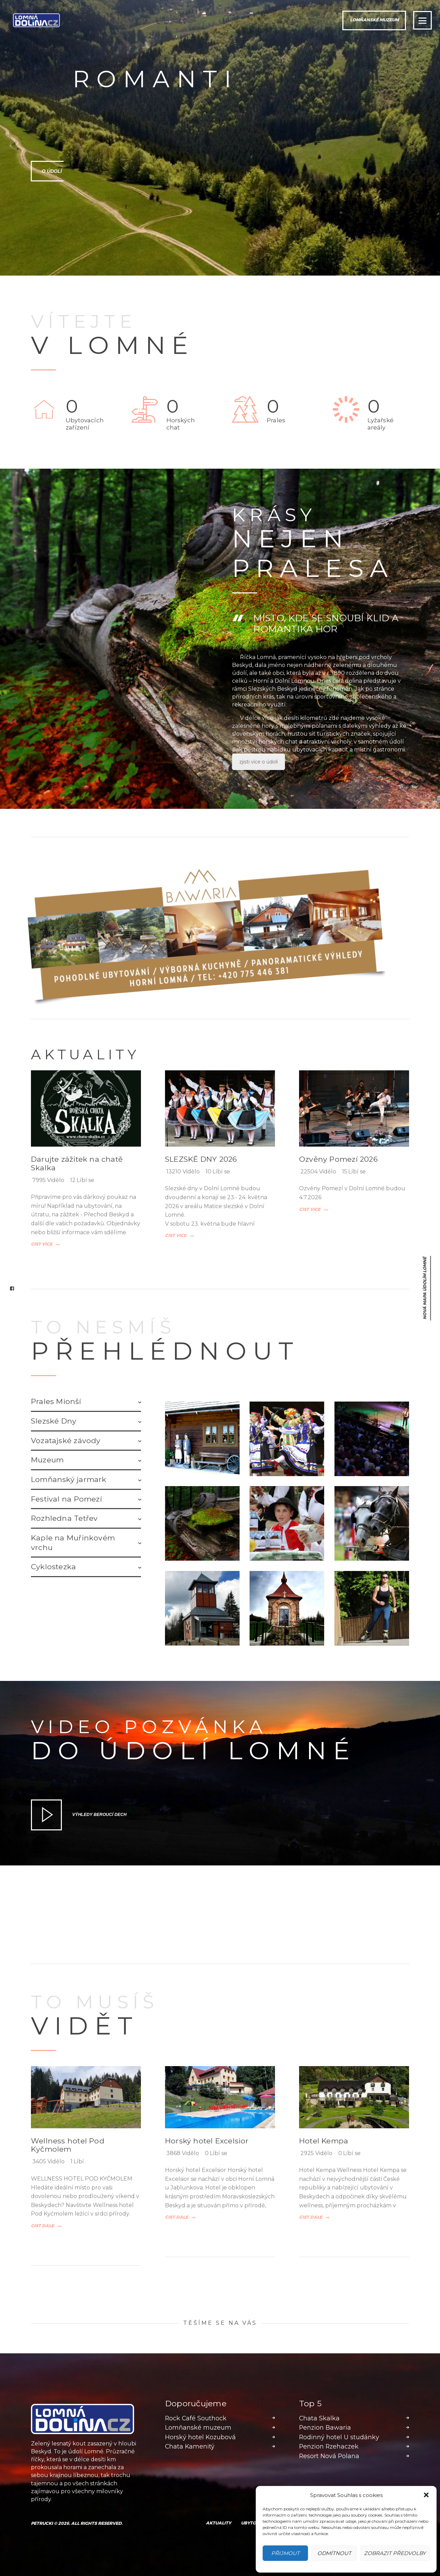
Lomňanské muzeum (198, 2427)
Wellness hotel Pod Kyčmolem (67, 2145)
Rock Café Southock (196, 2418)
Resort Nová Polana (329, 2456)
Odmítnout (334, 2553)
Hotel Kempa (323, 2141)
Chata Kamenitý (189, 2446)
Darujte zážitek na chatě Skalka (77, 1163)
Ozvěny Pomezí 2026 (338, 1159)
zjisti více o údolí (258, 762)
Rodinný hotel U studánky (339, 2437)
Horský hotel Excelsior (207, 2141)
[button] (426, 2494)
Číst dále (42, 2226)
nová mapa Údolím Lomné (425, 1288)
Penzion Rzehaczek (329, 2446)
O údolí (41, 171)
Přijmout (285, 2553)
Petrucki (42, 2523)
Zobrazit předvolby (395, 2553)
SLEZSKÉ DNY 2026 (201, 1159)
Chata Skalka (319, 2418)
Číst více (41, 1244)
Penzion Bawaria (325, 2427)
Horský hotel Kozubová (200, 2437)
